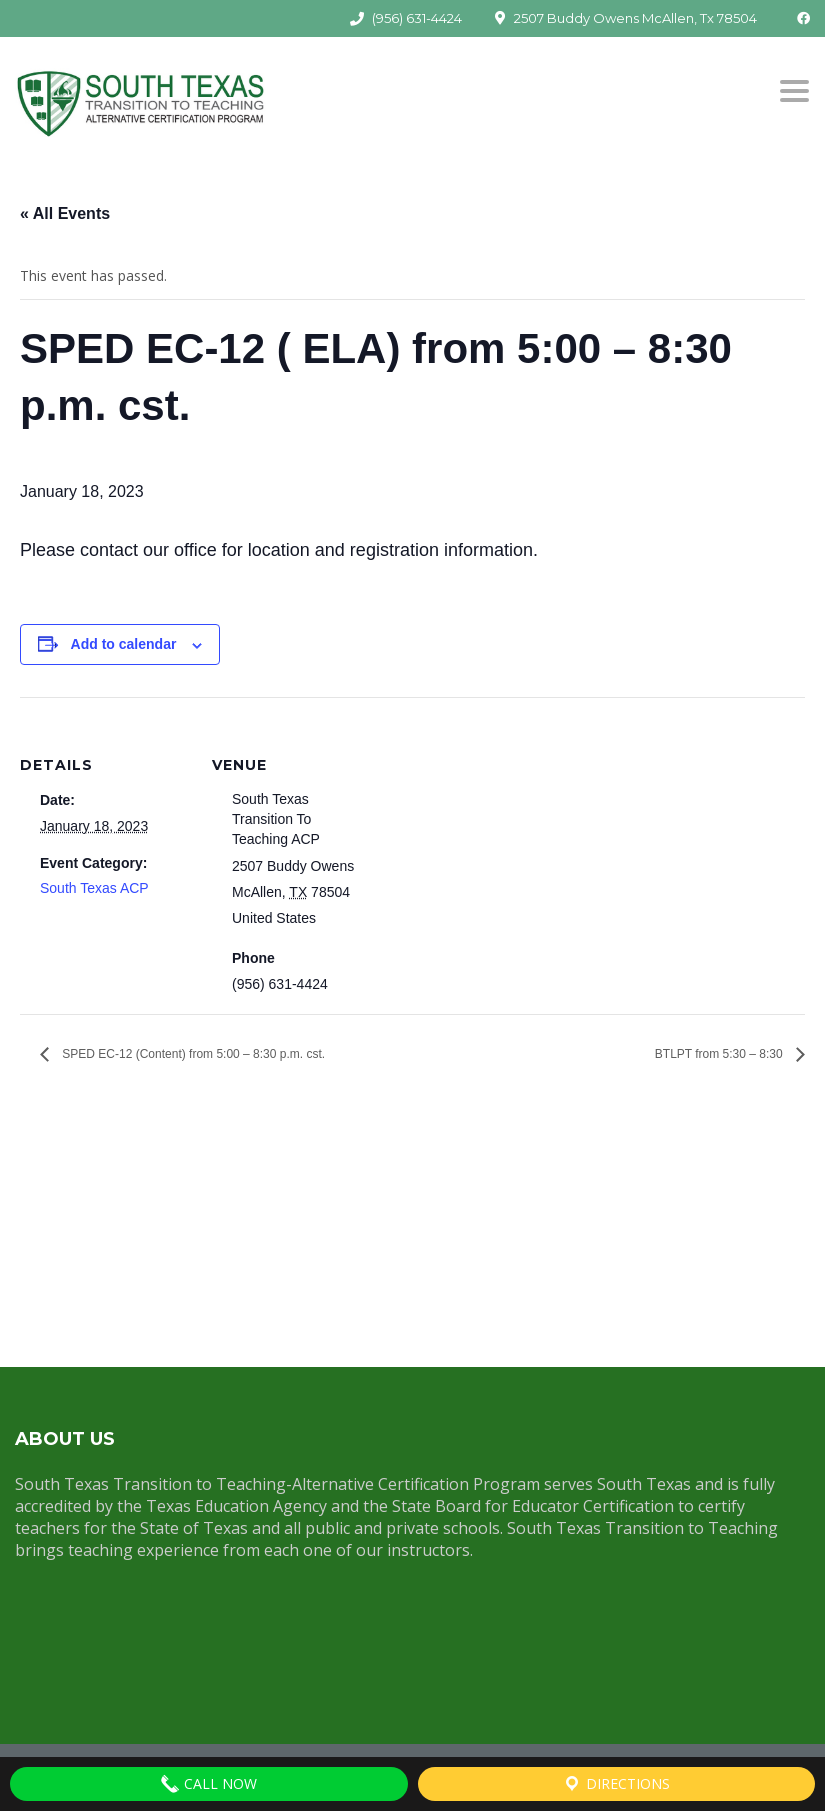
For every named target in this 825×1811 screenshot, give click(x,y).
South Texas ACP (94, 888)
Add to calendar (124, 644)
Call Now (208, 1784)
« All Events (65, 213)
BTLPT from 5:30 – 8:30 (720, 1054)
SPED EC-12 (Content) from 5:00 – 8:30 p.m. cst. (192, 1054)
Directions (616, 1784)
